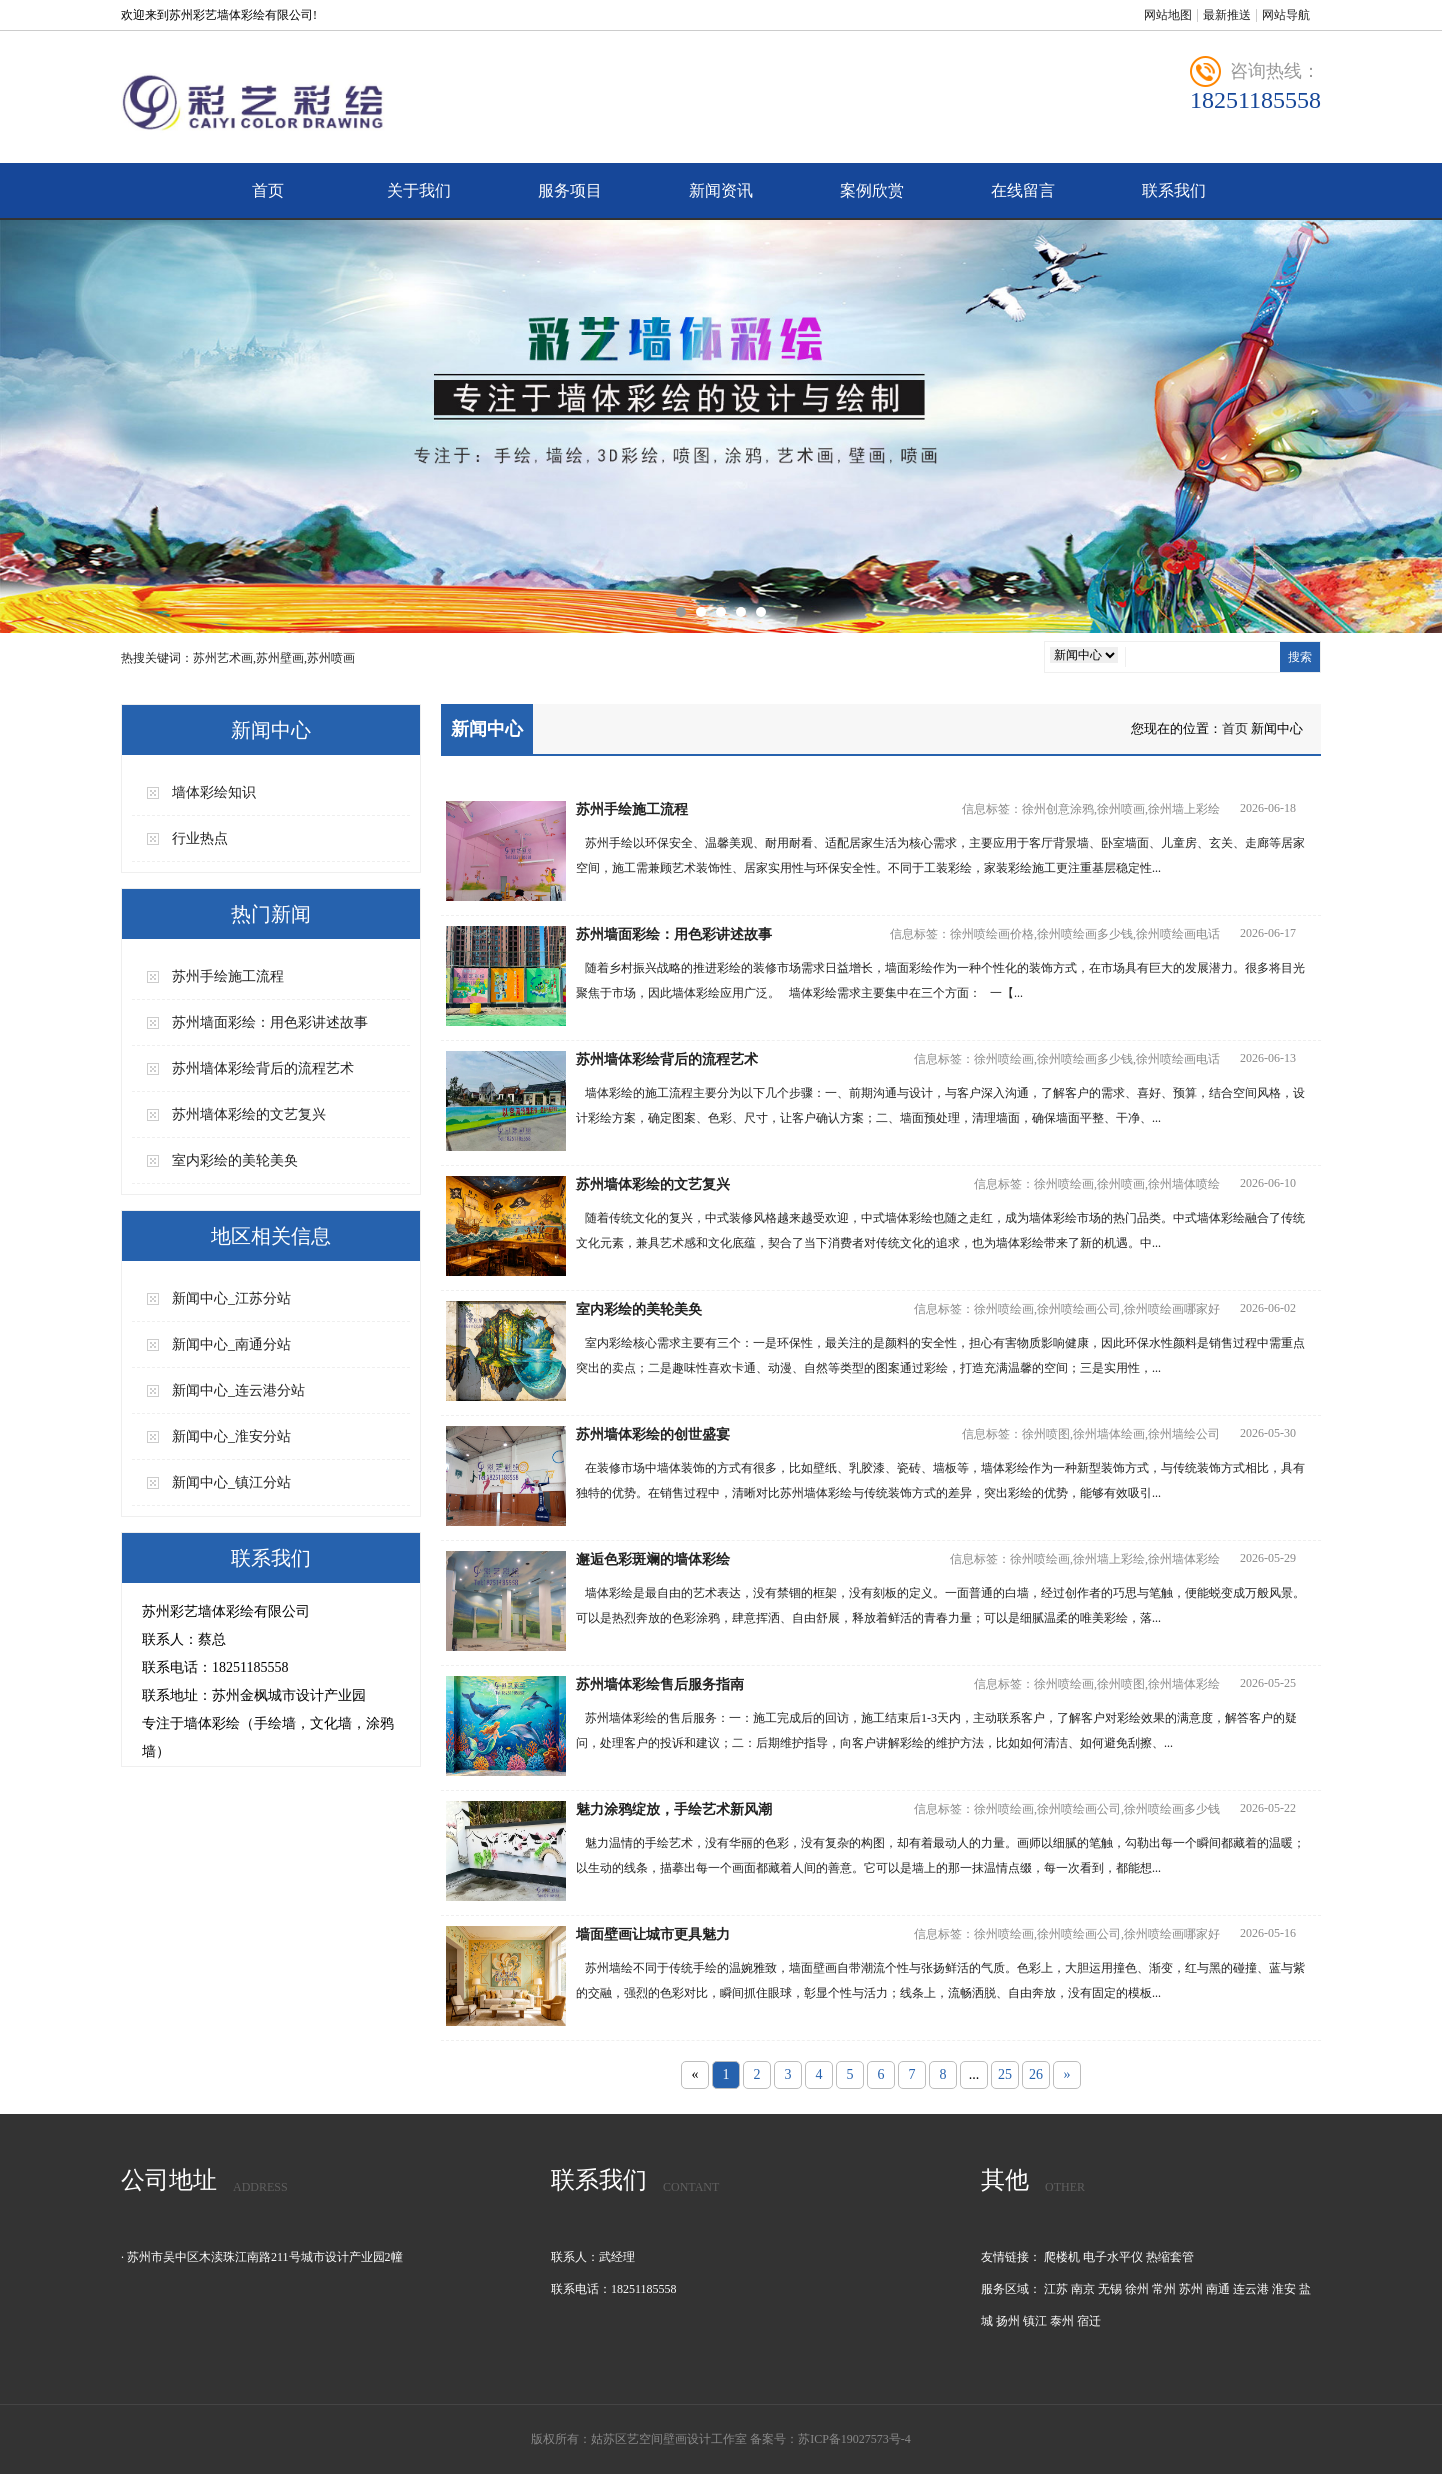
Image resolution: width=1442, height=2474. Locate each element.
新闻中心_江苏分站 (231, 1298)
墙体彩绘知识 (214, 792)
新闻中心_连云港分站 (238, 1390)
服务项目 (570, 190)
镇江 (1035, 2321)
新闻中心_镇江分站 (231, 1482)
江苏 (1056, 2289)
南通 (1218, 2289)
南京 (1083, 2289)
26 (1036, 2074)
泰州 (1062, 2321)
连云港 (1251, 2289)
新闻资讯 (721, 190)
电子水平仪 (1113, 2257)
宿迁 (1089, 2321)
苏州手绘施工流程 (228, 976)
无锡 (1110, 2289)
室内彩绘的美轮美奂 (235, 1160)
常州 (1164, 2289)
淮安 (1284, 2289)
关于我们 (419, 190)
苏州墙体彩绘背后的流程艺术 (263, 1068)
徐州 (1137, 2289)
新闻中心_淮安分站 (231, 1436)
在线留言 (1023, 190)
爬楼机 (1062, 2257)
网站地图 (1168, 15)
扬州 (1008, 2321)
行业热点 (200, 838)
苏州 (1191, 2289)
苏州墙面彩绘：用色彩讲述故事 (270, 1022)
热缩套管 (1170, 2257)
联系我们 (1174, 190)
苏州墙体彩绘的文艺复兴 (249, 1114)
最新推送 (1227, 15)
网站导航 (1286, 15)
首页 (268, 190)
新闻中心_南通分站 (231, 1344)
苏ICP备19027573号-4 (854, 2439)
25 (1005, 2074)
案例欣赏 (872, 190)
